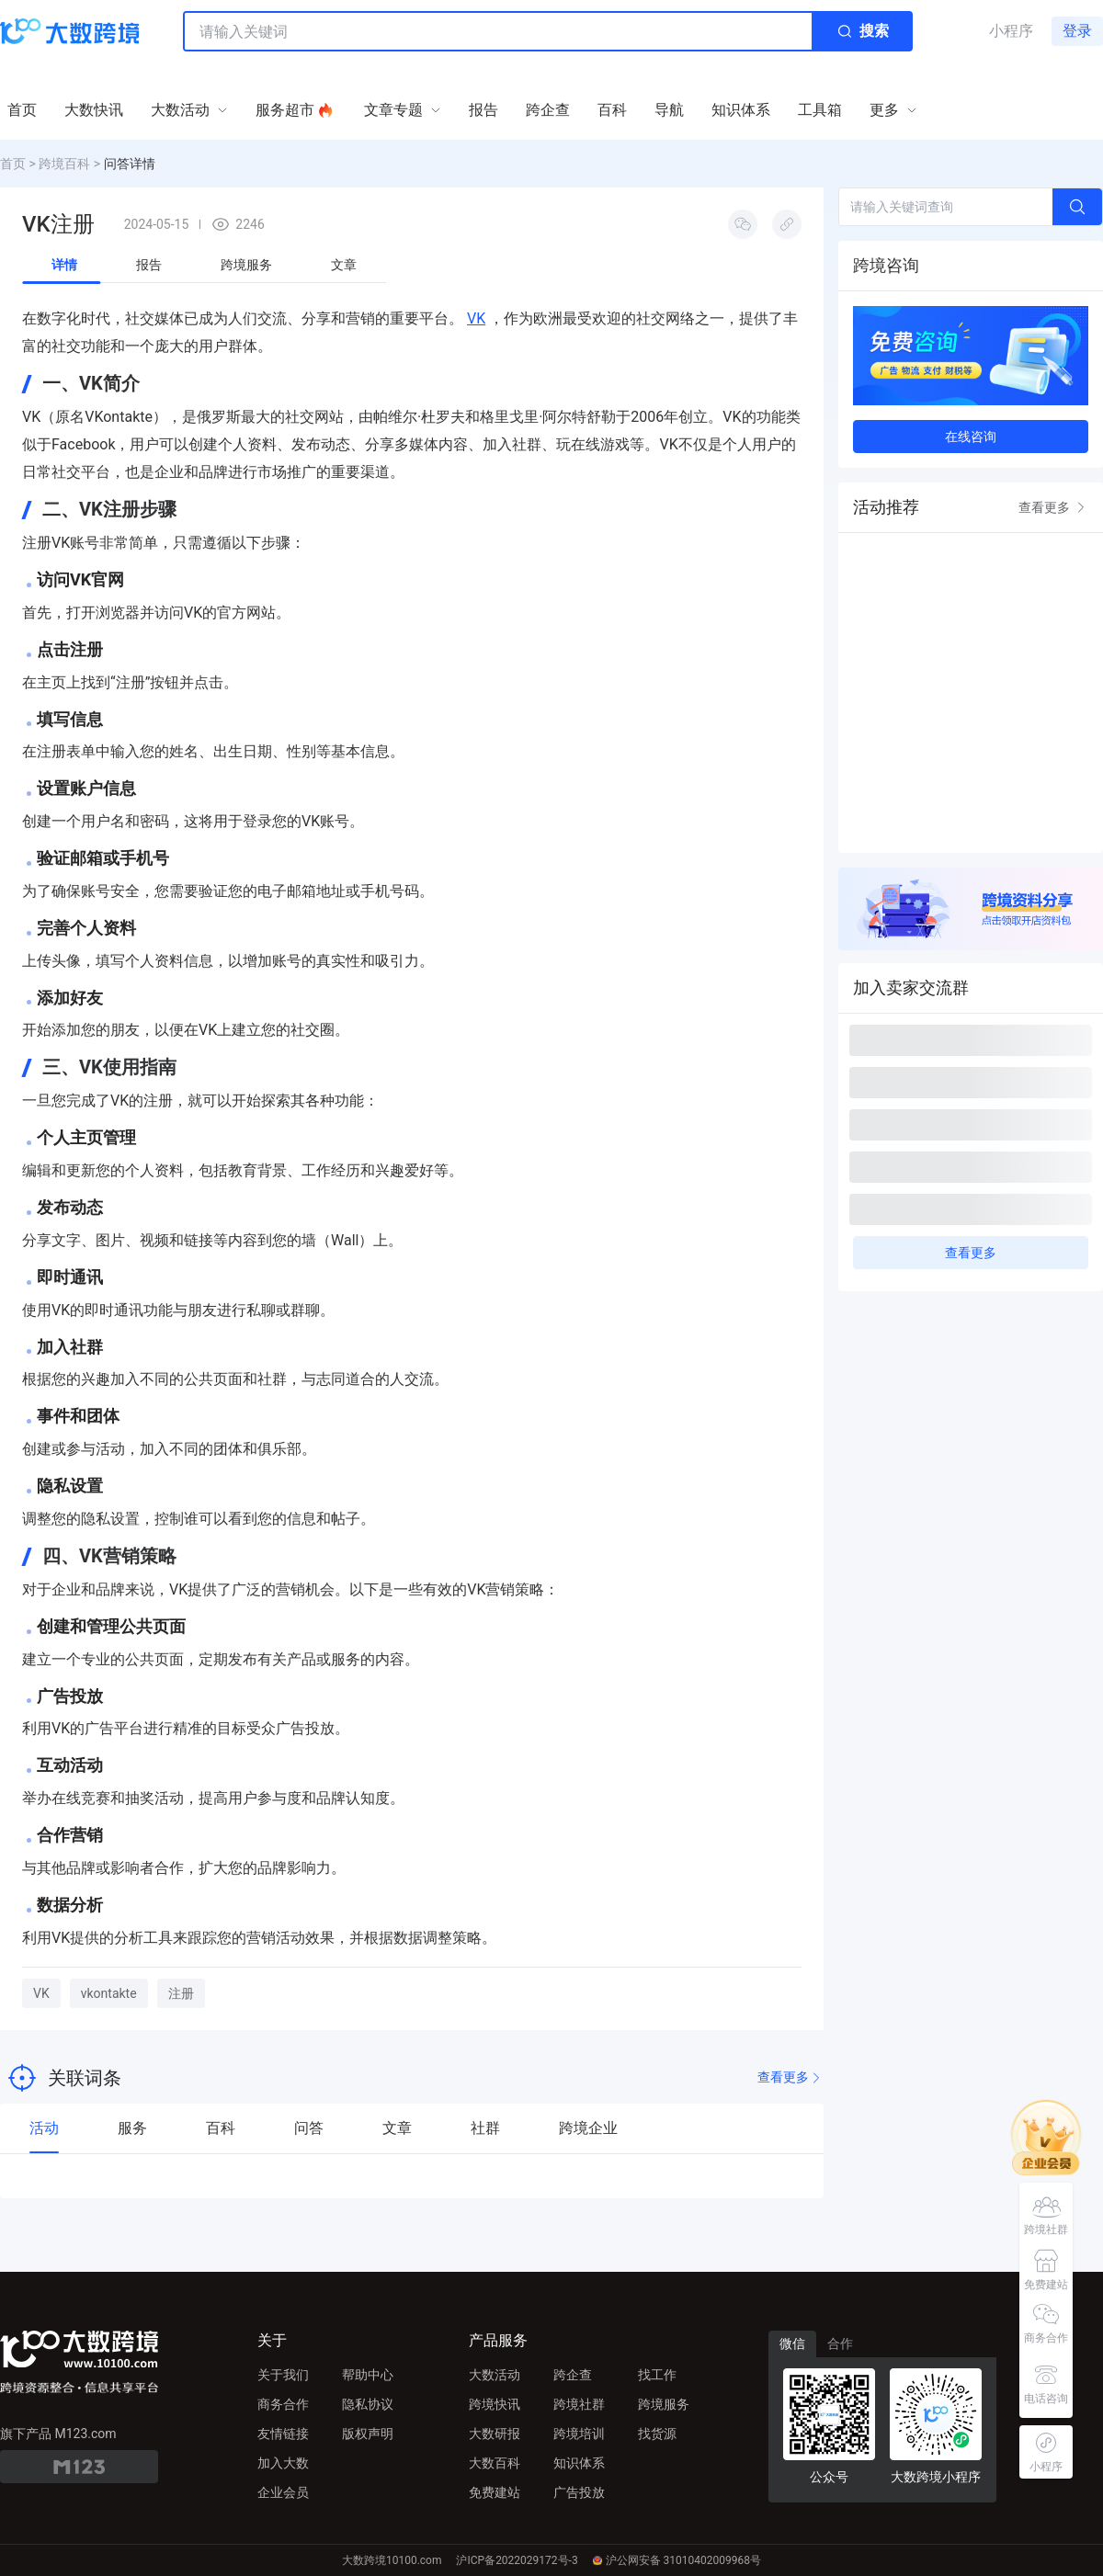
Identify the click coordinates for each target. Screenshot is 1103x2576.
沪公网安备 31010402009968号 (677, 2560)
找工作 (657, 2374)
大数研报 (494, 2433)
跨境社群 (579, 2404)
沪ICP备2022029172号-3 (516, 2560)
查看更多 (790, 2077)
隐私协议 (367, 2404)
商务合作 (283, 2404)
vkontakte (109, 1993)
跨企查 (572, 2374)
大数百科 (494, 2463)
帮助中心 (367, 2374)
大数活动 (494, 2374)
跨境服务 (663, 2404)
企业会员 (283, 2492)
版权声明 (367, 2433)
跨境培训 (579, 2433)
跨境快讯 (494, 2404)
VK (476, 318)
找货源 (657, 2433)
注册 (181, 1993)
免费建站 (494, 2492)
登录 (1077, 31)
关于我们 (283, 2374)
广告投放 (579, 2492)
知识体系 (579, 2463)
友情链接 (283, 2433)
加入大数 (283, 2463)
